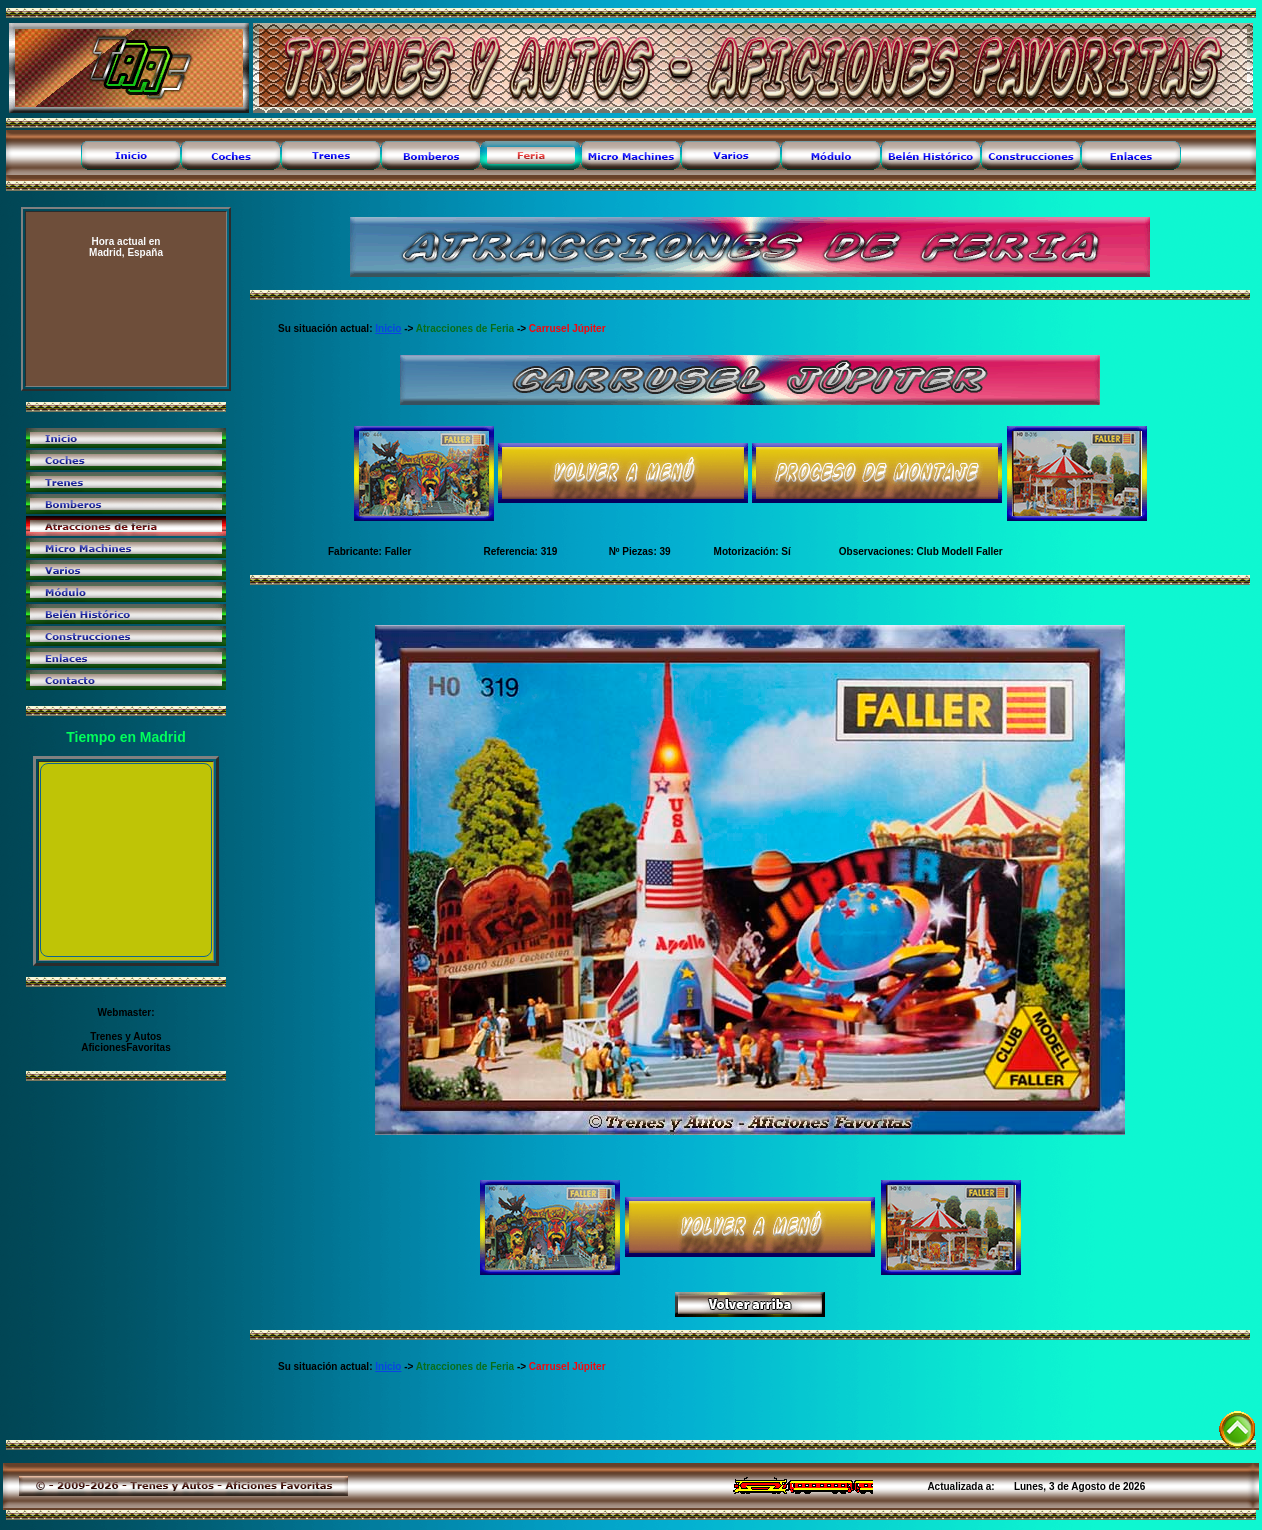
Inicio (388, 328)
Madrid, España (126, 247)
